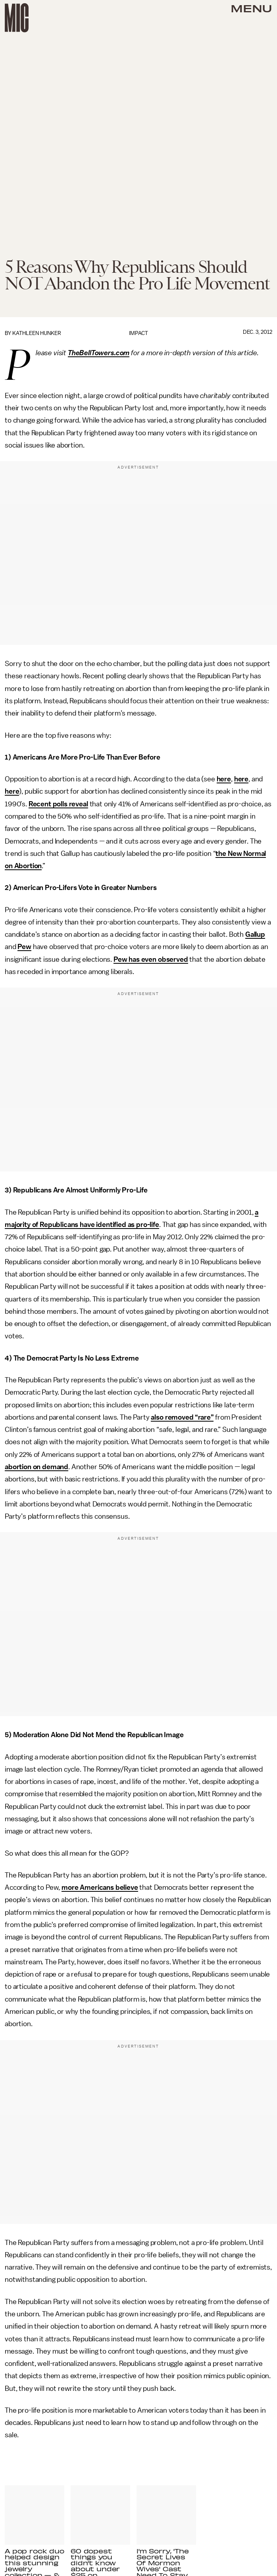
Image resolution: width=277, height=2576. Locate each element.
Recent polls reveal (58, 804)
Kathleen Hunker (36, 333)
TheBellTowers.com (98, 352)
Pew (24, 946)
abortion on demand (36, 1466)
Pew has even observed (150, 959)
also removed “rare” (182, 1417)
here (224, 779)
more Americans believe (100, 1887)
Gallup (255, 934)
